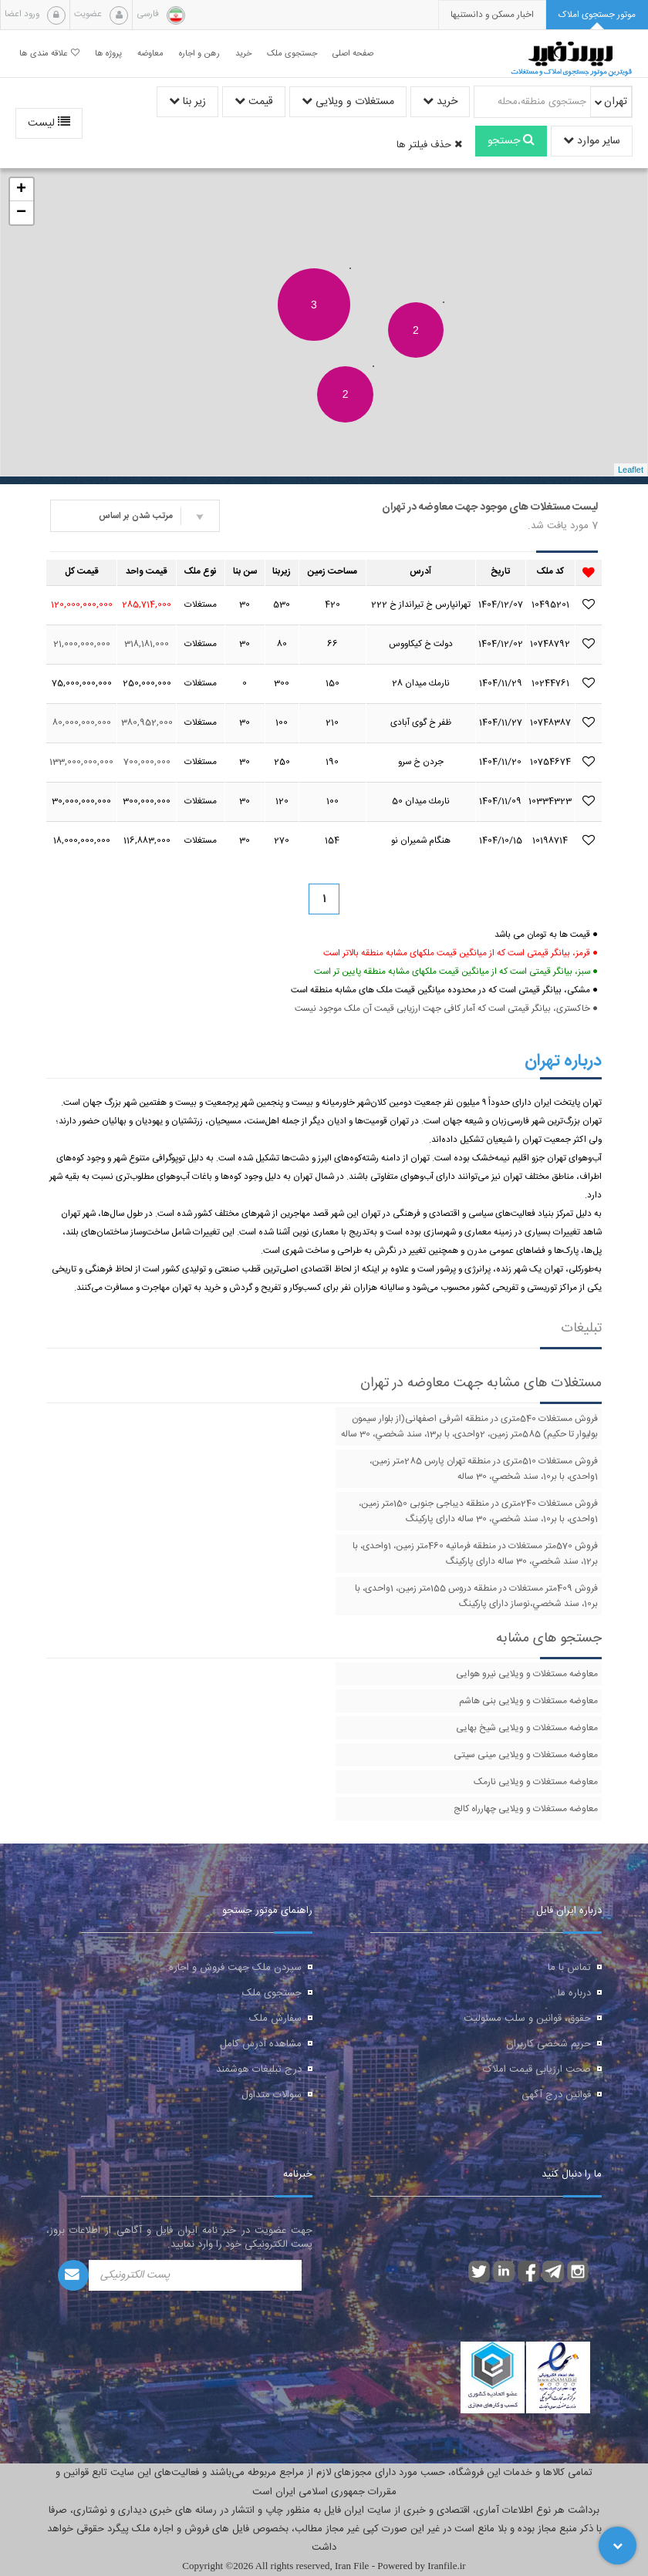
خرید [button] (243, 53)
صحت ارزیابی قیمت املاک (537, 2069)
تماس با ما (569, 1967)
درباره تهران (563, 1061)
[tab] (597, 15)
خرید (440, 102)
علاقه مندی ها (49, 53)
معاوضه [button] (150, 53)
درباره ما (574, 1993)
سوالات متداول (271, 2094)
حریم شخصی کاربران (548, 2044)
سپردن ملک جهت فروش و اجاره (235, 1967)
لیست (49, 123)
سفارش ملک (275, 2018)
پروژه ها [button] (108, 53)
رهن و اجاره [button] (199, 53)
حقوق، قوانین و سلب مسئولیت (527, 2018)
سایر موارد (591, 141)
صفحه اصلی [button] (352, 53)
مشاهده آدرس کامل (261, 2044)
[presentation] (492, 15)
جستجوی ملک (272, 1993)
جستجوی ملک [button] (292, 53)
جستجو (511, 141)
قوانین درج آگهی (556, 2094)
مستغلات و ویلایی (348, 102)
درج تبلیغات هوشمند (259, 2069)
